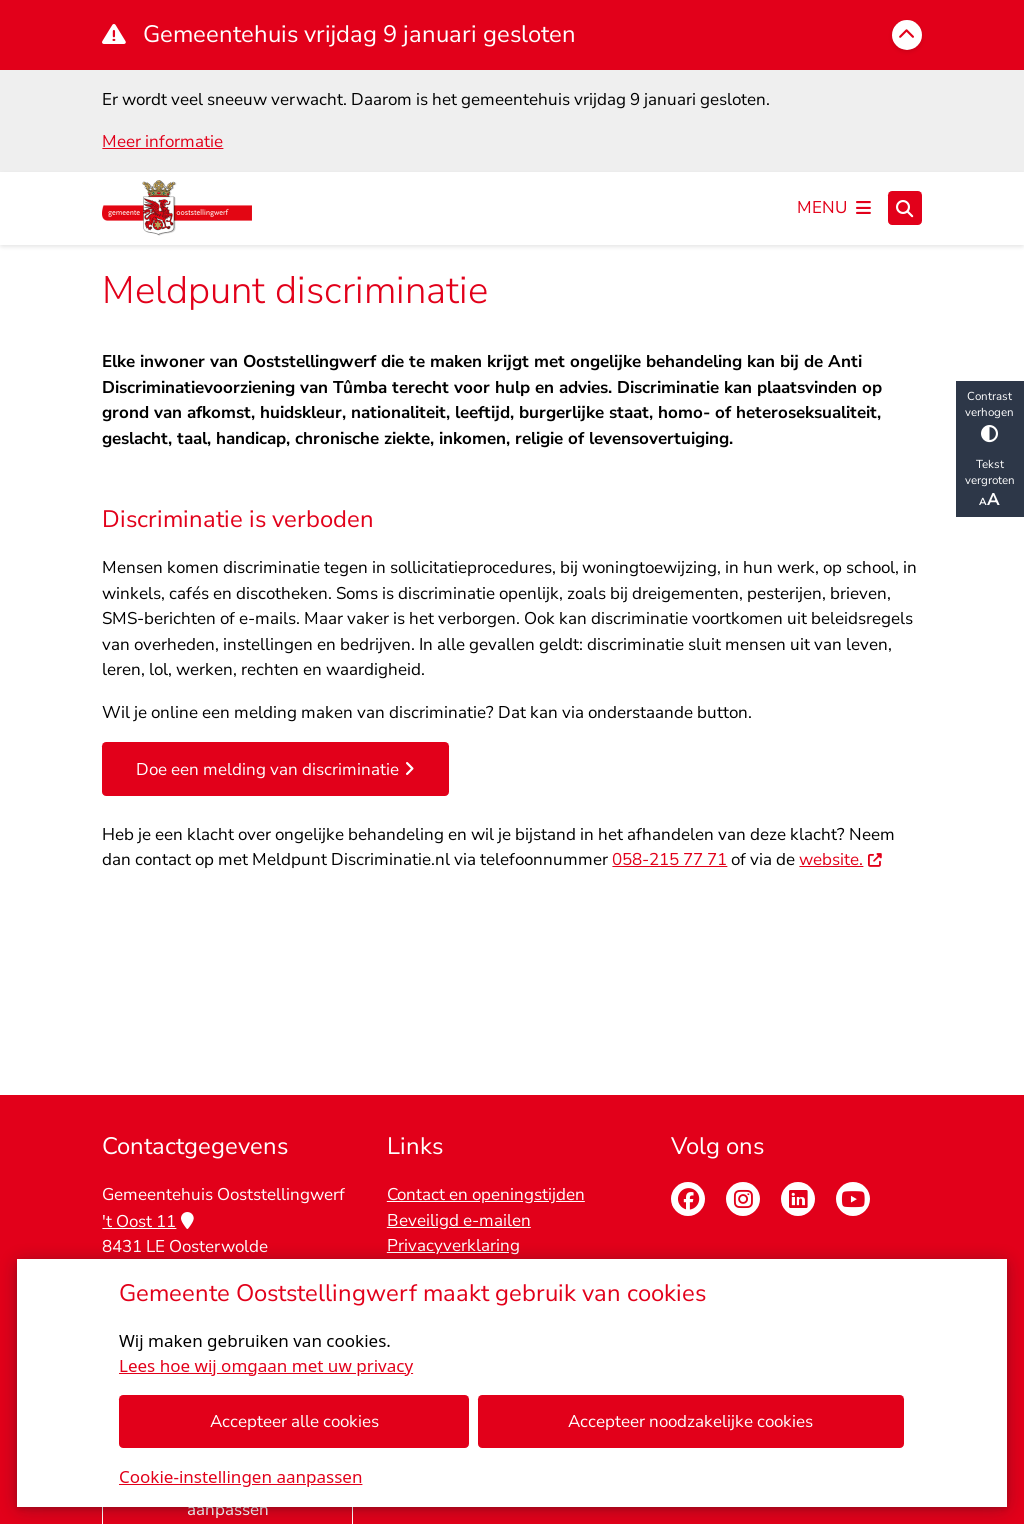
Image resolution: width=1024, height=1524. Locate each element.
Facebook (688, 1199)
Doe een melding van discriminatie (275, 769)
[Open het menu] (834, 208)
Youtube (853, 1199)
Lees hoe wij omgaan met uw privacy (266, 1364)
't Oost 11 (147, 1221)
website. (841, 859)
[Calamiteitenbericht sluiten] (907, 35)
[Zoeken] (905, 207)
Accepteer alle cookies (294, 1421)
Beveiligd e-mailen (459, 1220)
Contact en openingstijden (486, 1194)
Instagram (743, 1199)
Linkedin (798, 1199)
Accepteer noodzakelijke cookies (691, 1421)
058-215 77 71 (669, 859)
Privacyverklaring (453, 1245)
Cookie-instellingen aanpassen (240, 1476)
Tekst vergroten (990, 483)
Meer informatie (162, 141)
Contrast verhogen (990, 414)
